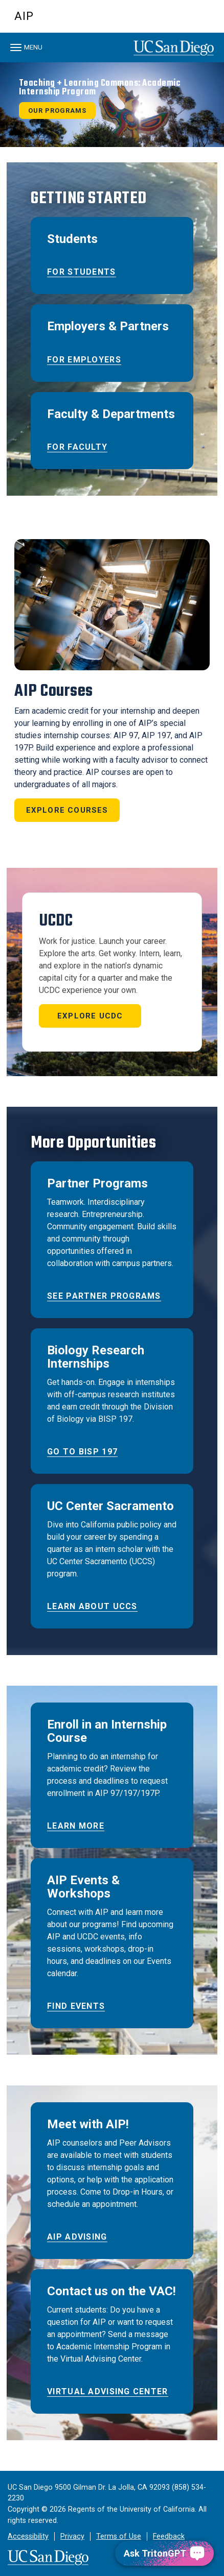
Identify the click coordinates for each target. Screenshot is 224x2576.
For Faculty (77, 447)
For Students (81, 272)
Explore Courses (67, 810)
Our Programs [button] (57, 110)
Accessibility (28, 2536)
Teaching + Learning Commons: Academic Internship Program (100, 87)
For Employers (84, 359)
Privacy (72, 2536)
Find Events (76, 2006)
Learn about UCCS (92, 1606)
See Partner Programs (104, 1296)
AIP (24, 16)
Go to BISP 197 (82, 1451)
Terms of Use (118, 2536)
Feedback (169, 2536)
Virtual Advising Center (107, 2391)
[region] (112, 104)
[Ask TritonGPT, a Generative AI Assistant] (164, 2553)
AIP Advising (77, 2237)
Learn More (75, 1826)
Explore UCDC (90, 1015)
